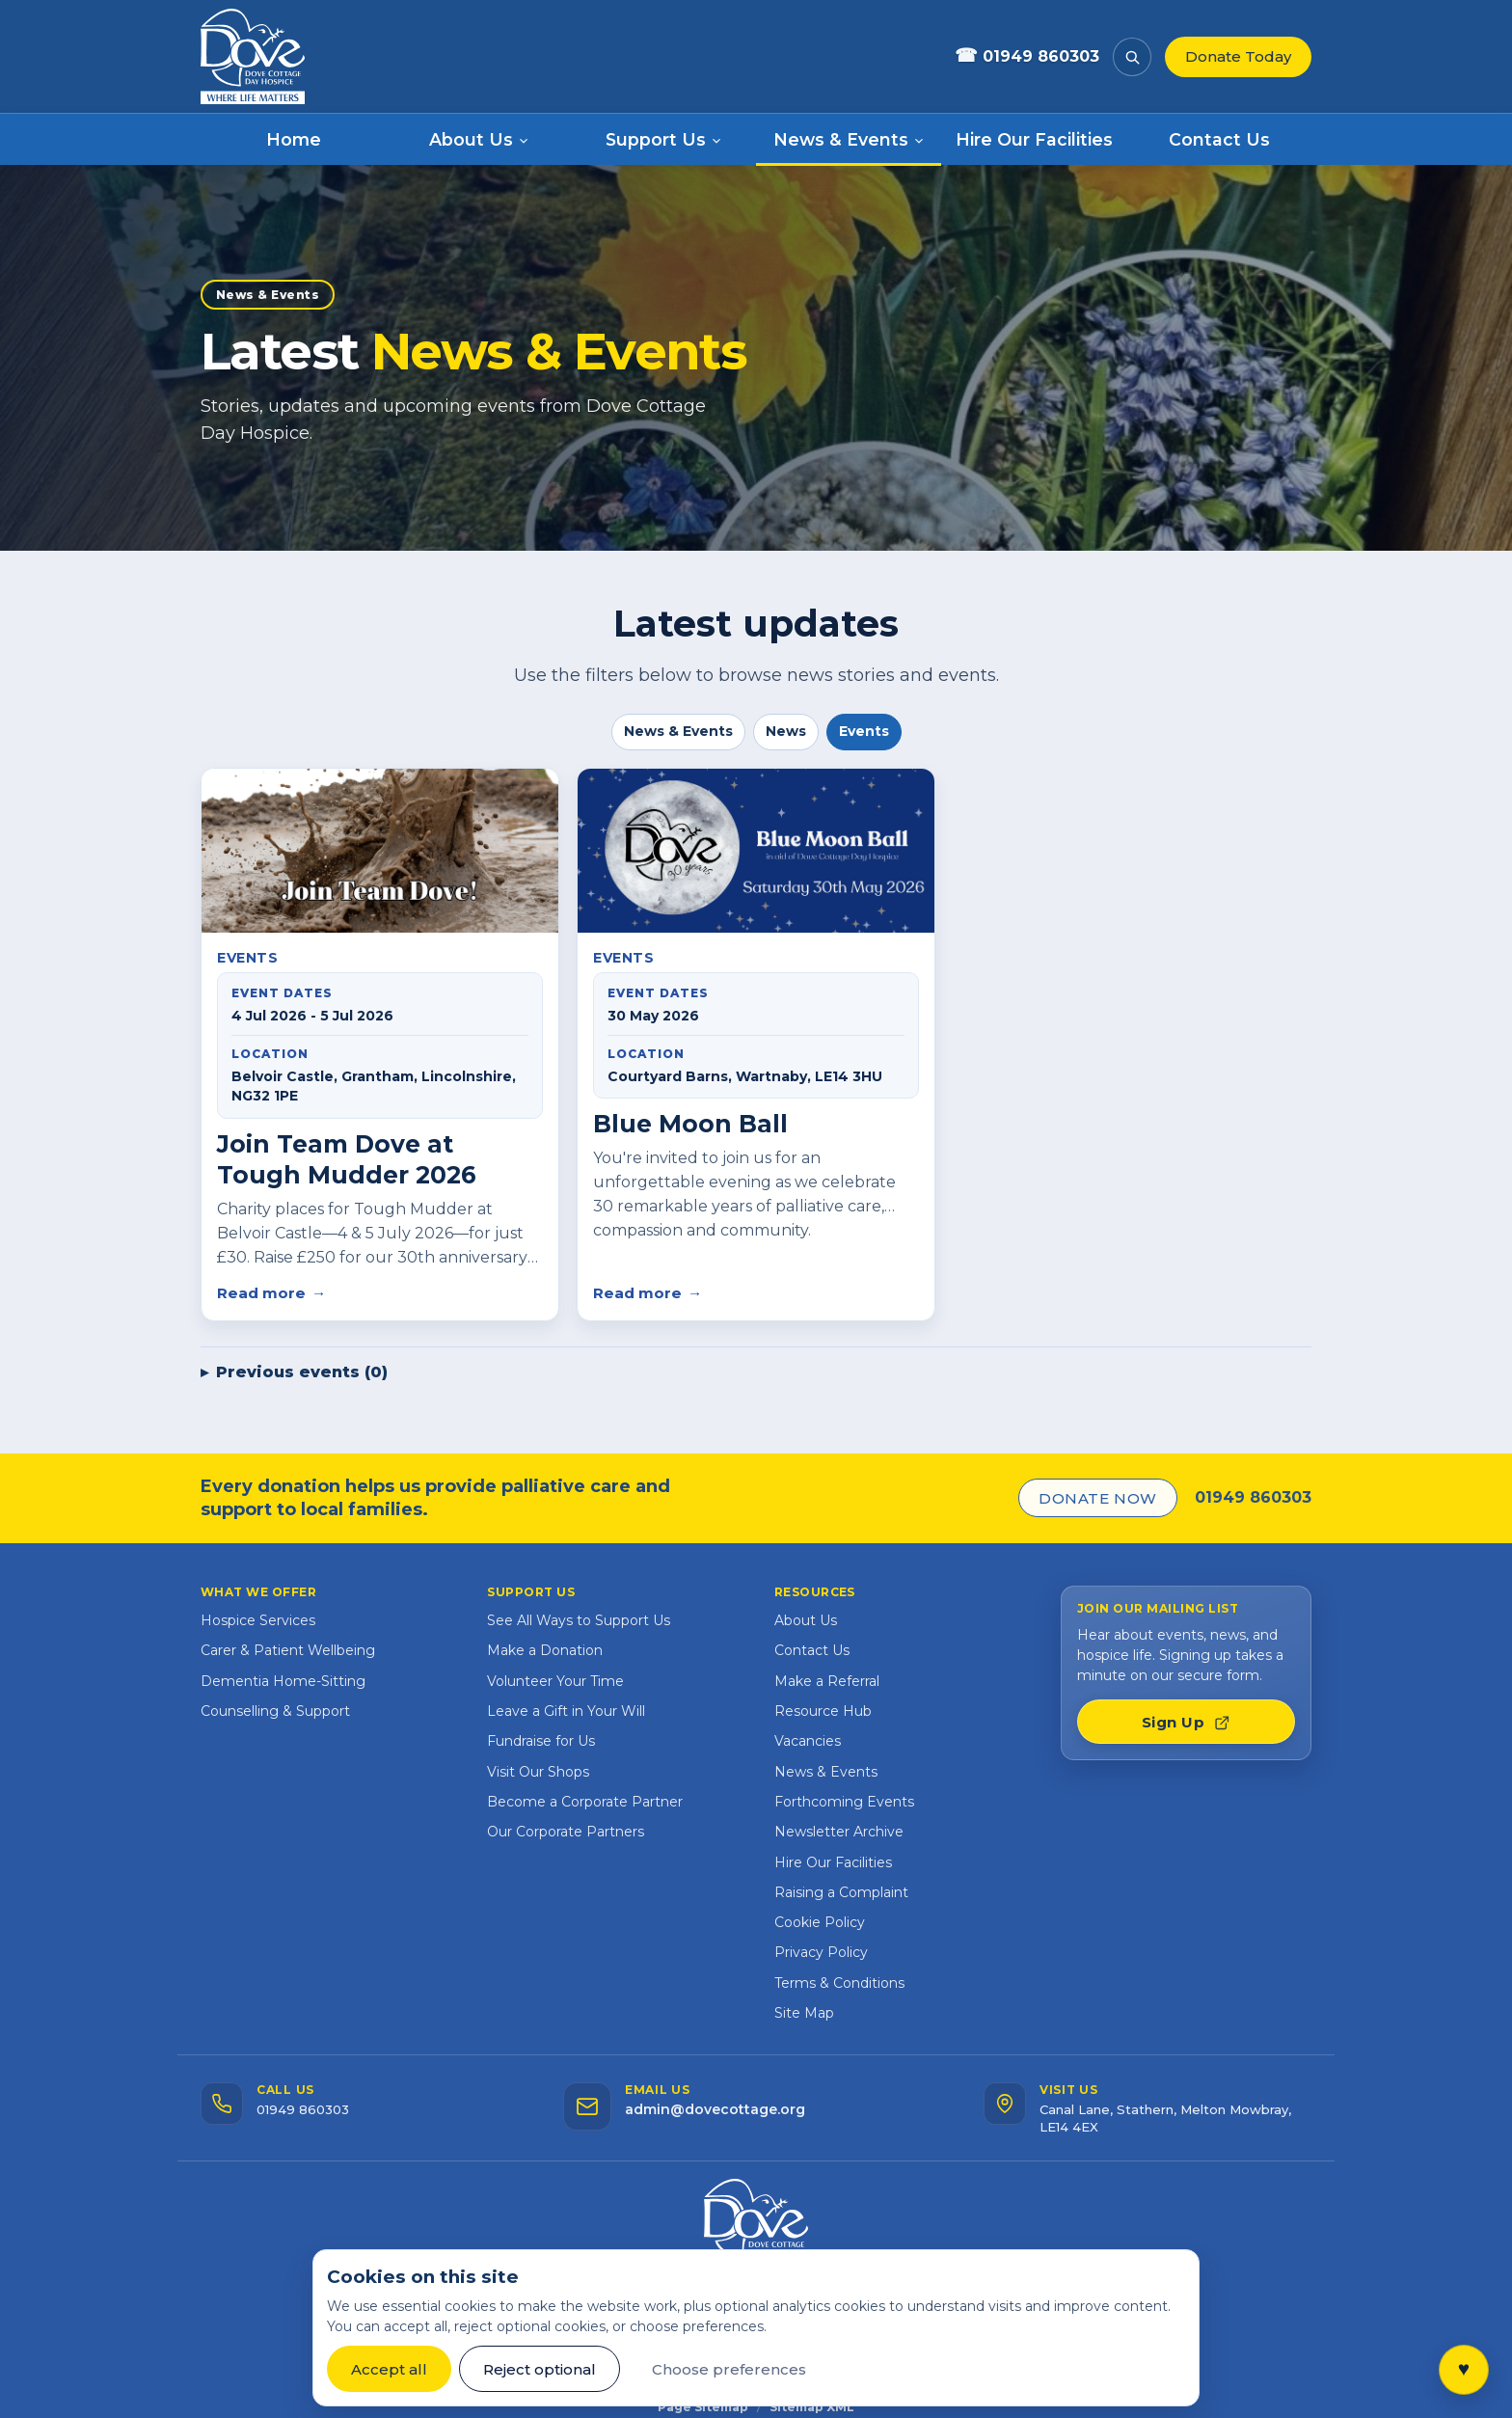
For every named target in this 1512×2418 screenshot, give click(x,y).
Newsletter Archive (839, 1831)
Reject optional (539, 2369)
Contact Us (1219, 139)
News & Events (678, 731)
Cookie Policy (819, 1922)
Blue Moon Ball (690, 1123)
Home (293, 139)
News (786, 731)
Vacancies (807, 1741)
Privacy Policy (821, 1952)
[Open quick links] (1464, 2370)
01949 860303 (1253, 1497)
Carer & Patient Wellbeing (288, 1650)
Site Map (804, 2013)
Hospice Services (258, 1620)
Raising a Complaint (841, 1892)
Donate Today (1238, 56)
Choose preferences (729, 2369)
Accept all (389, 2369)
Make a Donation (545, 1650)
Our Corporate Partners (565, 1831)
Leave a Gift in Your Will (566, 1711)
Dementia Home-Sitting (283, 1681)
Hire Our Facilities (1034, 139)
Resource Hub (823, 1711)
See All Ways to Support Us (578, 1620)
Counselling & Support (275, 1711)
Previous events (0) (302, 1372)
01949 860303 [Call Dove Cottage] (1027, 56)
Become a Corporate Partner (585, 1801)
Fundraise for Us (541, 1741)
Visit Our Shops (538, 1771)
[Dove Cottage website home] (258, 56)
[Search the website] (1132, 57)
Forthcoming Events (844, 1801)
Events (864, 731)
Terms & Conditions (839, 1983)
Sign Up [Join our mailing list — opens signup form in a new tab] (1186, 1722)
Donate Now (1098, 1498)
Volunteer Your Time (555, 1681)
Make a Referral (826, 1681)
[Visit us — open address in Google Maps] (1147, 2108)
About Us (805, 1620)
